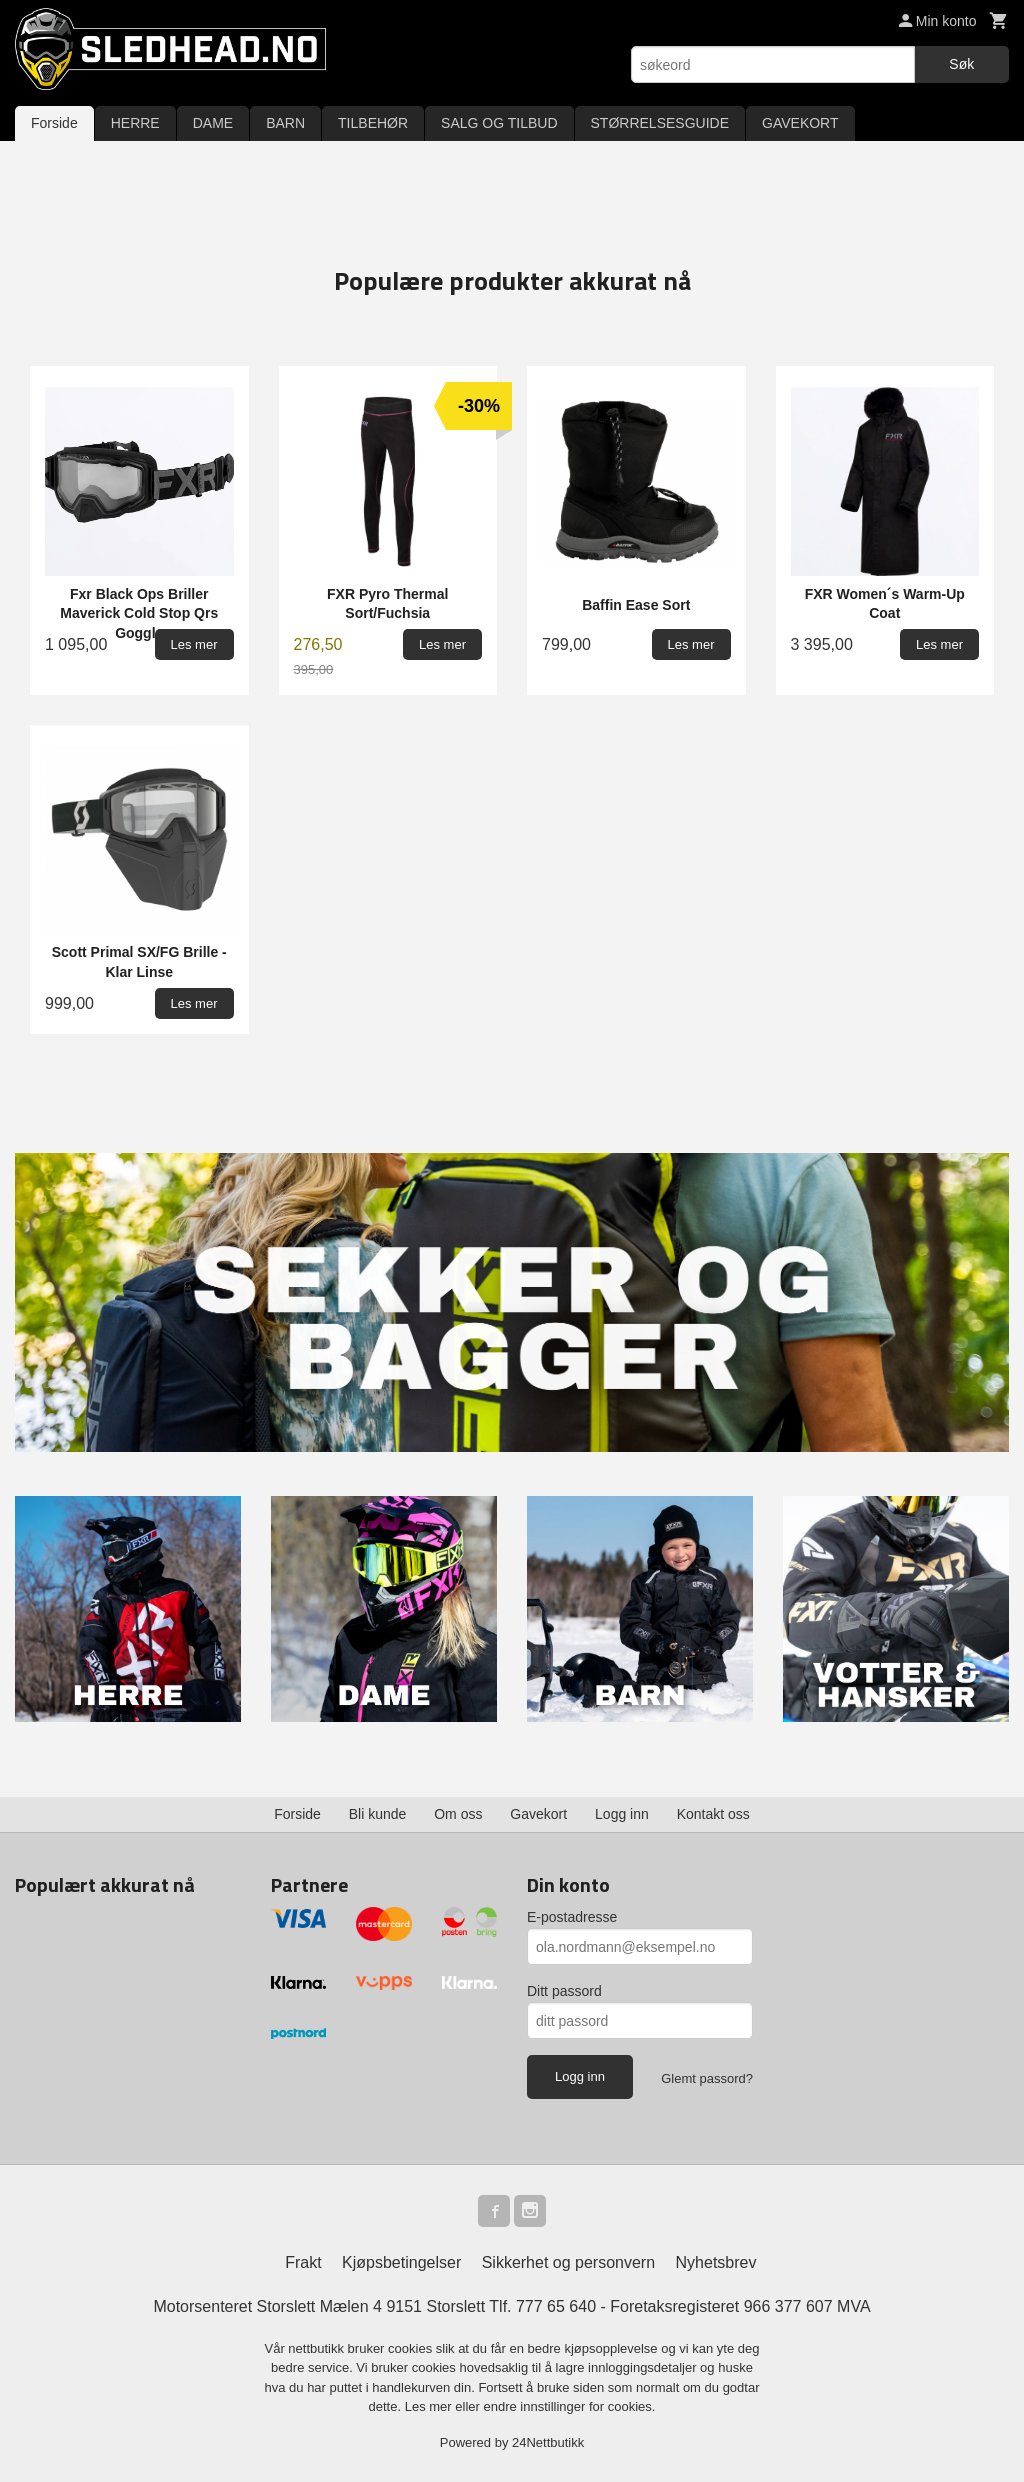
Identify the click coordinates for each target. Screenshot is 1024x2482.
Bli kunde (378, 1814)
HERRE (135, 123)
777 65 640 (556, 2306)
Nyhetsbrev (716, 2262)
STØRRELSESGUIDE (660, 123)
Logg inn (622, 1814)
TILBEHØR (373, 123)
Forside (54, 123)
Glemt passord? (707, 2078)
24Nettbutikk (548, 2442)
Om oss (458, 1814)
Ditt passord (564, 1991)
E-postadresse (572, 1917)
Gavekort (538, 1814)
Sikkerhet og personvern (568, 2262)
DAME (213, 123)
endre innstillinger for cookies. (569, 2406)
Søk (961, 64)
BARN (285, 123)
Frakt (303, 2262)
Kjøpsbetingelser (401, 2262)
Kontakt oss (713, 1814)
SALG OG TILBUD (499, 123)
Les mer (430, 2406)
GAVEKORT (800, 123)
